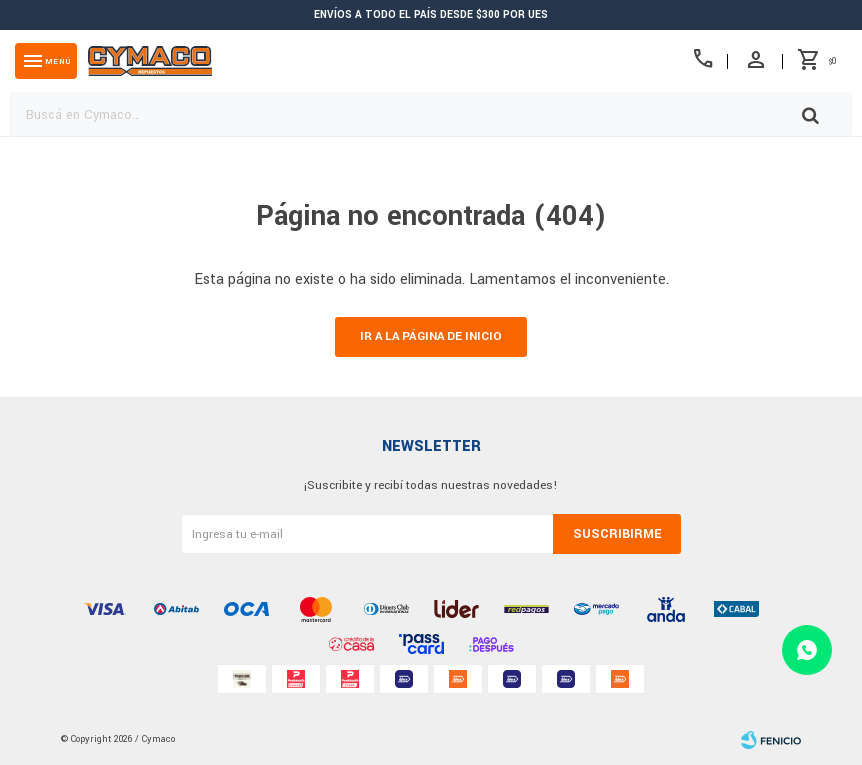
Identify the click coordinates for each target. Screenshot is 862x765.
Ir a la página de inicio (431, 336)
